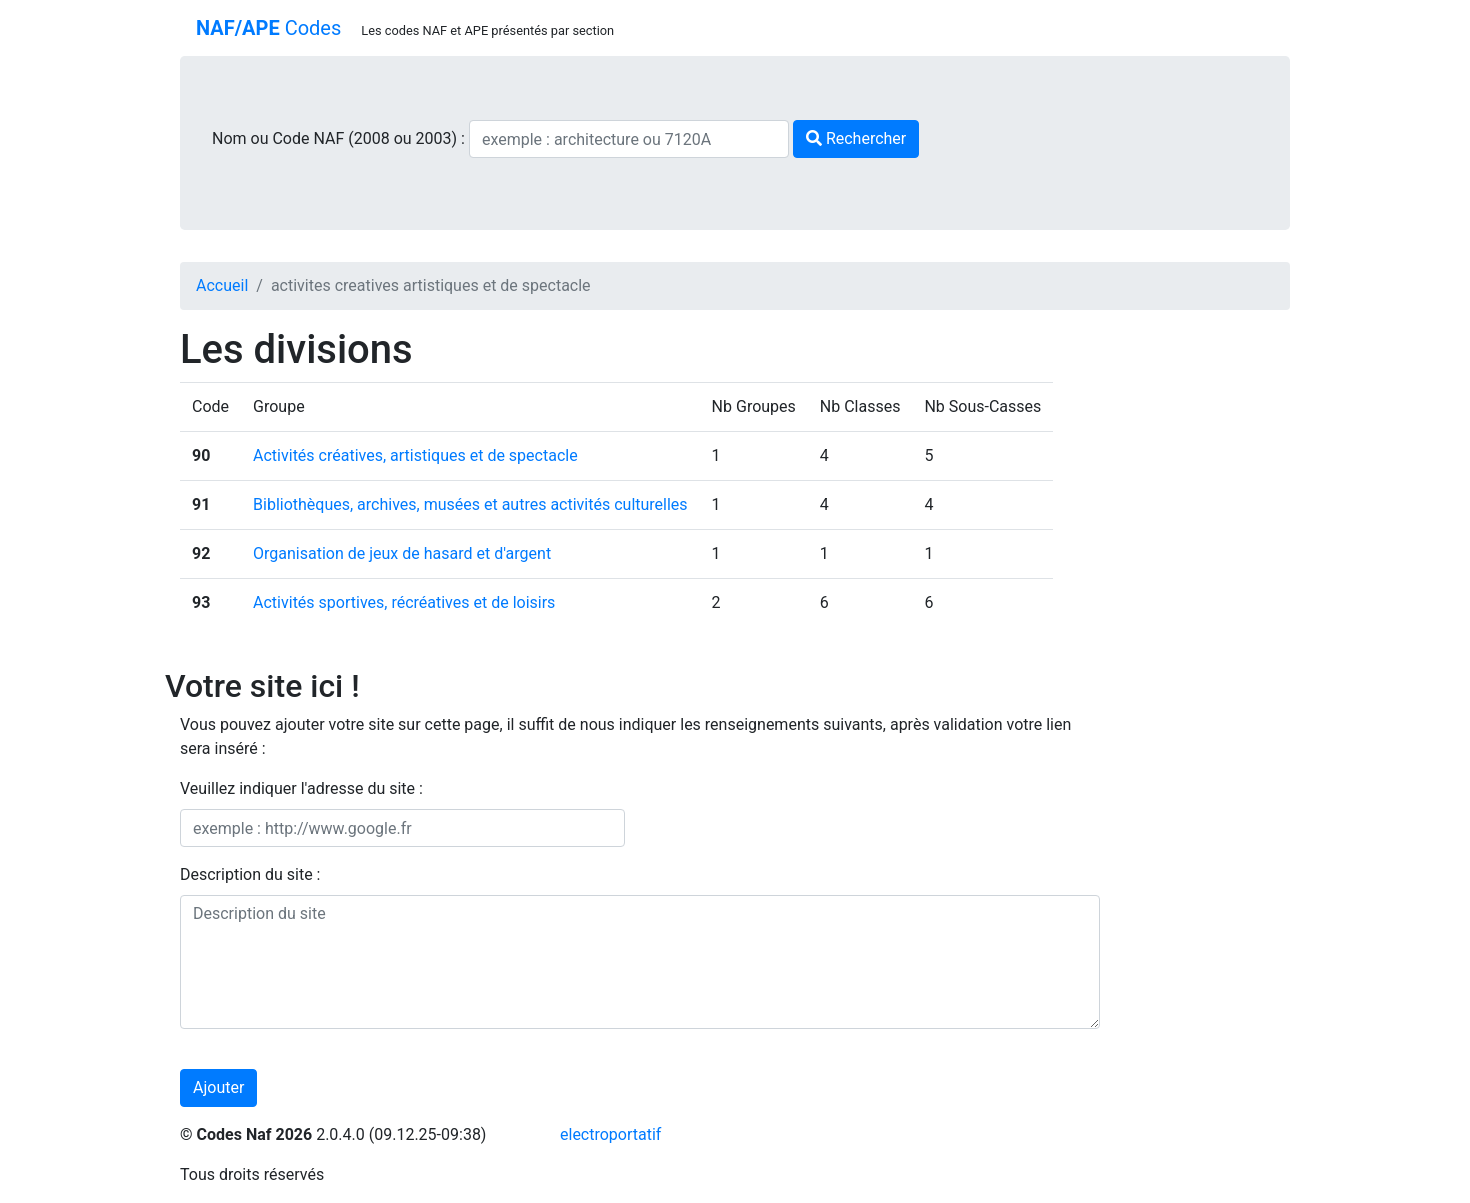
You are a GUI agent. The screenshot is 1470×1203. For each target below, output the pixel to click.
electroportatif (610, 1134)
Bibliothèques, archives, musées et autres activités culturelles (470, 504)
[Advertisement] (1210, 626)
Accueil (222, 285)
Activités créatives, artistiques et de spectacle (415, 455)
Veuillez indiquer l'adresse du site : (301, 788)
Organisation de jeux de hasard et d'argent (402, 553)
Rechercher (856, 138)
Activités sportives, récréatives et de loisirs (404, 602)
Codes (268, 28)
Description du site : (250, 874)
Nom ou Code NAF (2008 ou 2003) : (340, 138)
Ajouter (218, 1087)
